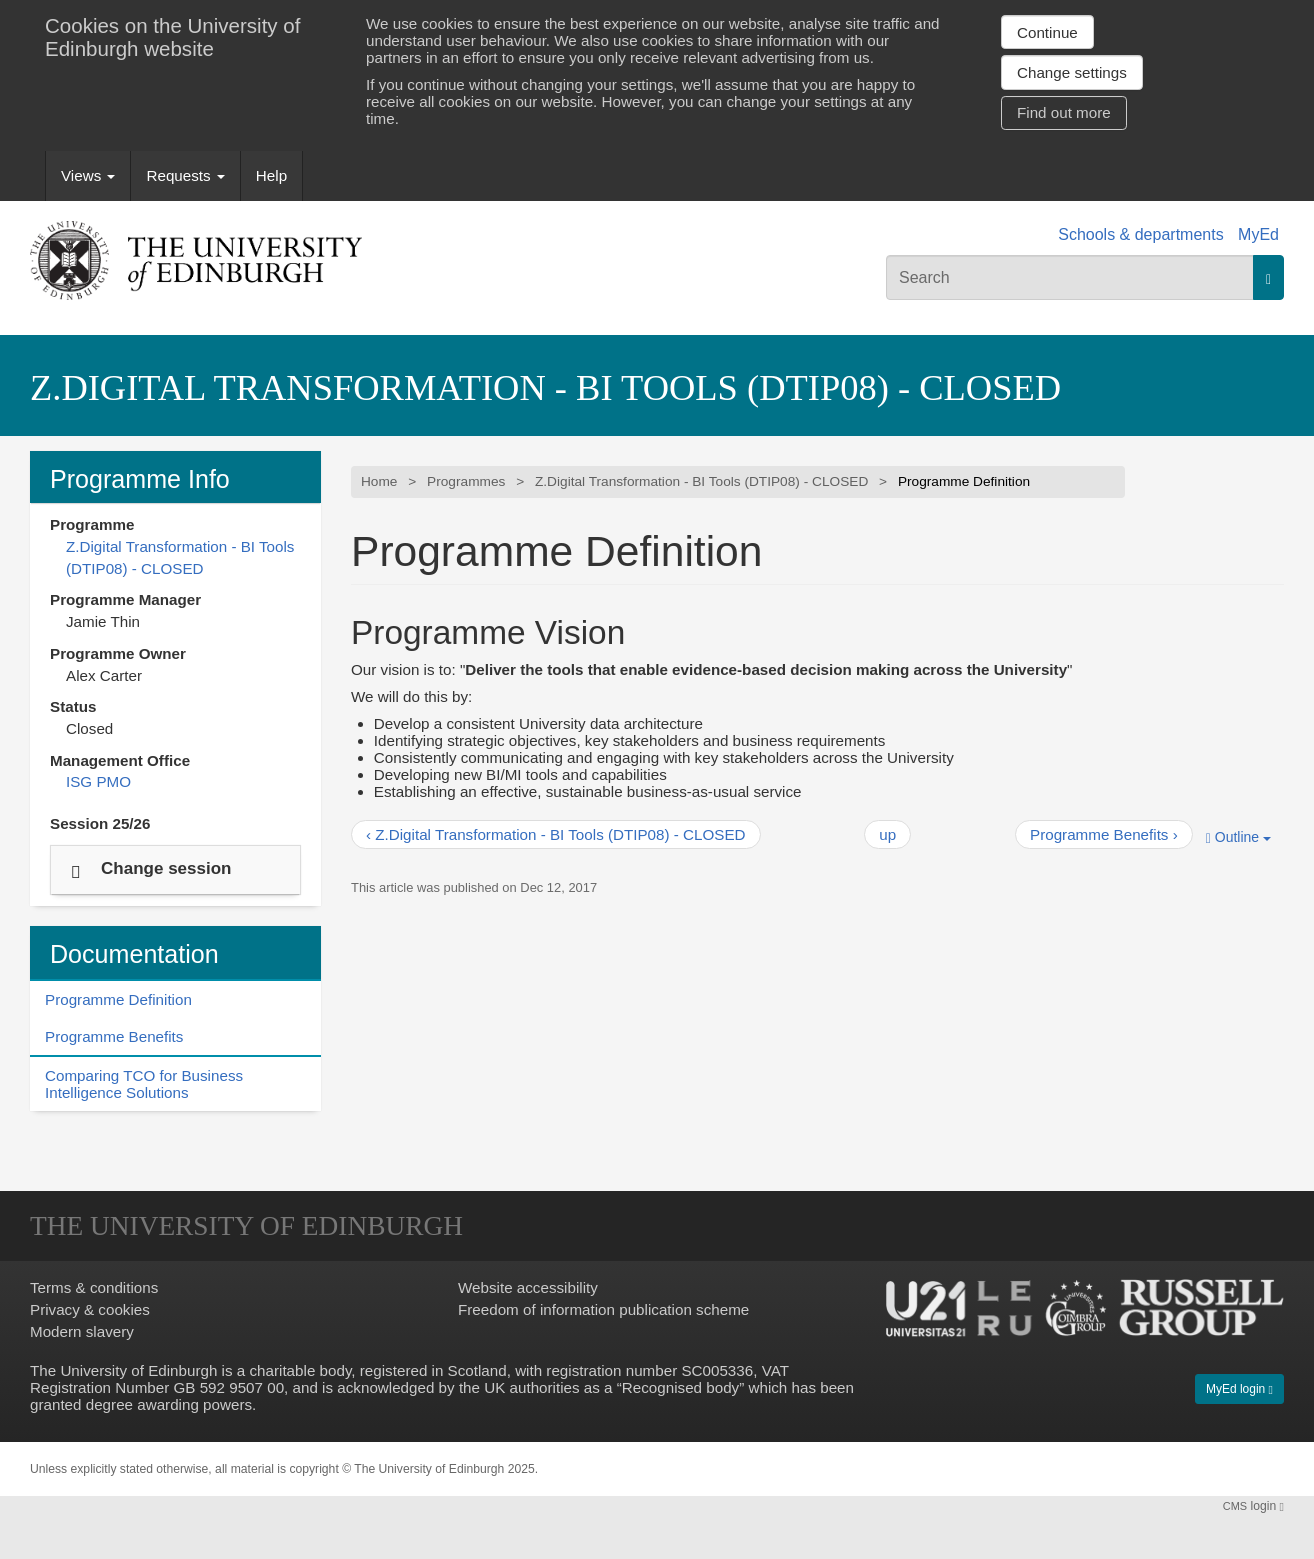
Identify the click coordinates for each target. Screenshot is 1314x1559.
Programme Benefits (114, 1036)
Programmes (466, 481)
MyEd (1258, 234)
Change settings (1072, 72)
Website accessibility (528, 1287)
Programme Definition (118, 999)
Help (271, 175)
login (1253, 1506)
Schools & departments (1140, 234)
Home (379, 481)
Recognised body (680, 1387)
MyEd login (1239, 1389)
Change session (166, 867)
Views (88, 175)
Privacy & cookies (90, 1309)
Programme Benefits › (1104, 834)
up (887, 834)
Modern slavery (82, 1331)
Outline (1238, 837)
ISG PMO (98, 781)
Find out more (1064, 112)
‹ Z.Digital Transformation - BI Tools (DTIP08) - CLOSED (556, 834)
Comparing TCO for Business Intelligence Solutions (144, 1084)
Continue (1047, 32)
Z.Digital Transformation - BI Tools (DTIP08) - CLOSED (545, 387)
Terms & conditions (94, 1287)
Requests (185, 175)
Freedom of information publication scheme (603, 1309)
